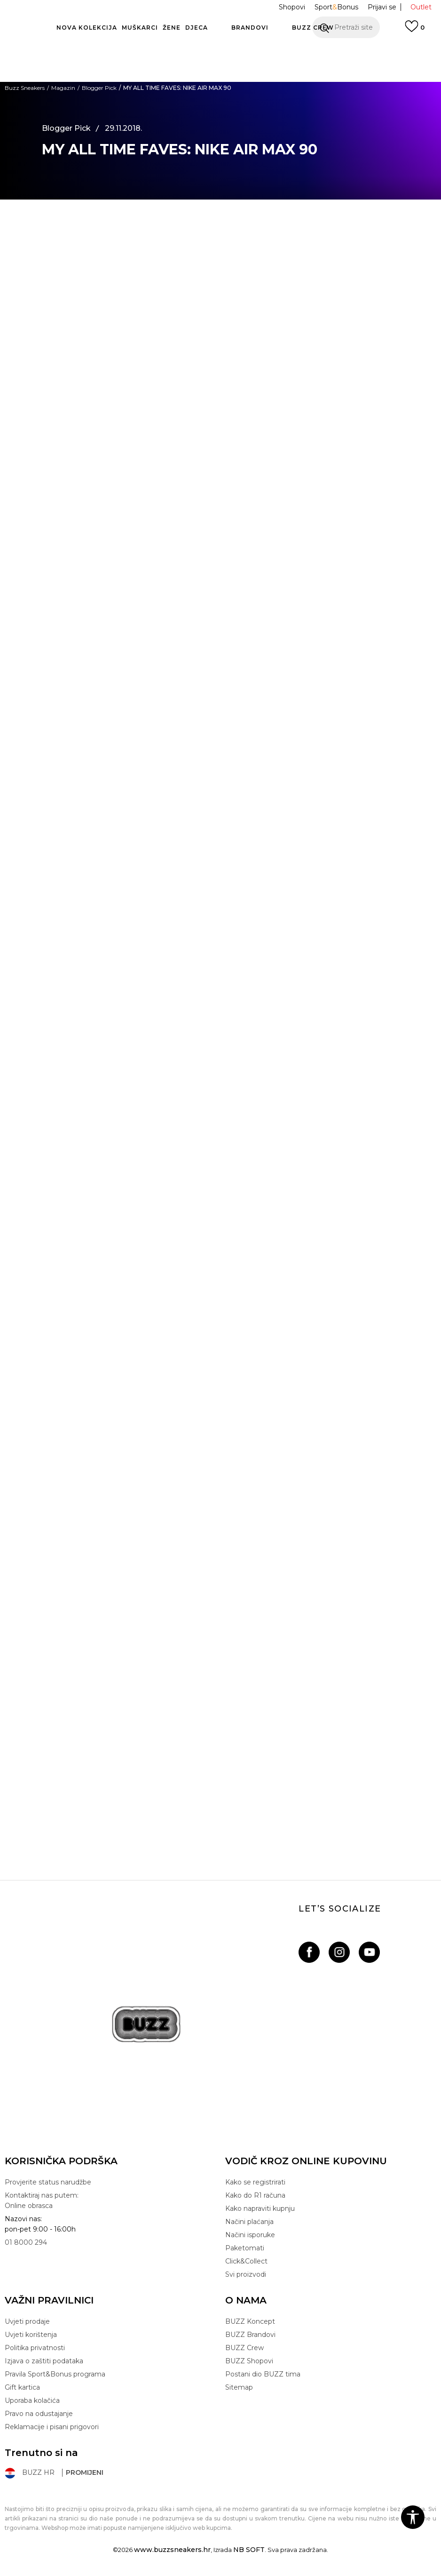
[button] (346, 27)
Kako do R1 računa (255, 2195)
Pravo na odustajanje (39, 2413)
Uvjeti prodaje (27, 2321)
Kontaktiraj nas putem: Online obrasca (42, 2200)
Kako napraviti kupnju (260, 2208)
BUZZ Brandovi (250, 2334)
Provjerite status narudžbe (48, 2182)
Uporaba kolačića (32, 2400)
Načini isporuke (250, 2235)
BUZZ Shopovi (249, 2361)
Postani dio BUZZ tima (262, 2374)
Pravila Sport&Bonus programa (55, 2374)
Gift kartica (22, 2387)
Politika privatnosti (35, 2348)
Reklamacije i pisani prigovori (52, 2427)
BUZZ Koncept (250, 2321)
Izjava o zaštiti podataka (44, 2361)
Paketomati (244, 2248)
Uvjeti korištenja (31, 2334)
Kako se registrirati (255, 2182)
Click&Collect (246, 2261)
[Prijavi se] (415, 30)
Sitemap (239, 2387)
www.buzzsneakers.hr (172, 2549)
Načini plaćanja (249, 2221)
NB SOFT (249, 2549)
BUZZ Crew (244, 2348)
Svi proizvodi (245, 2274)
